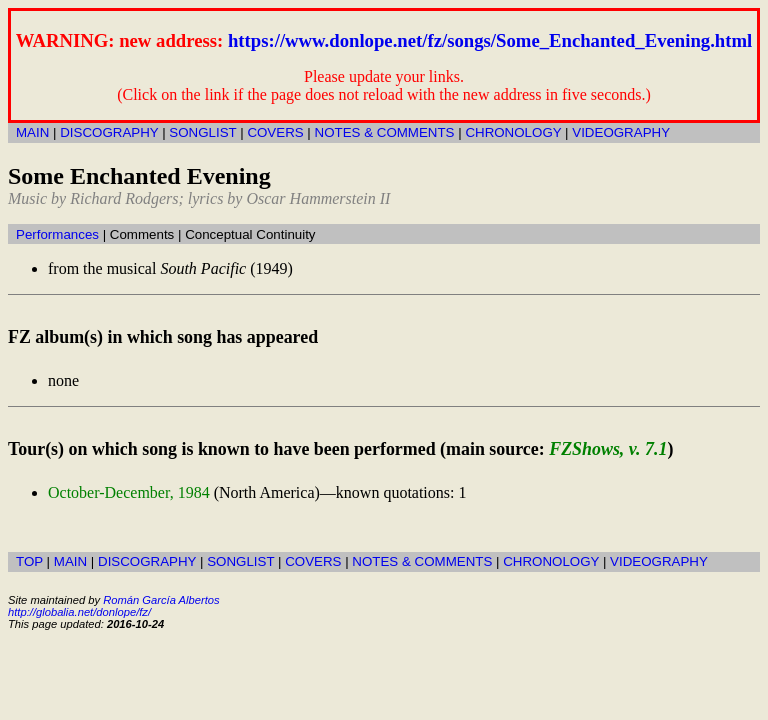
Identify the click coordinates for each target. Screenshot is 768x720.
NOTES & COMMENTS (385, 132)
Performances (57, 234)
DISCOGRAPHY (109, 132)
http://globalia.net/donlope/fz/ (79, 612)
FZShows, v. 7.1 (608, 449)
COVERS (275, 132)
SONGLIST (202, 132)
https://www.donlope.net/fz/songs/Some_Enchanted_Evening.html (490, 40)
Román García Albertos (161, 600)
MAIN (32, 132)
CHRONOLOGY (513, 132)
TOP (29, 561)
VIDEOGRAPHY (621, 132)
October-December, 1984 (129, 492)
